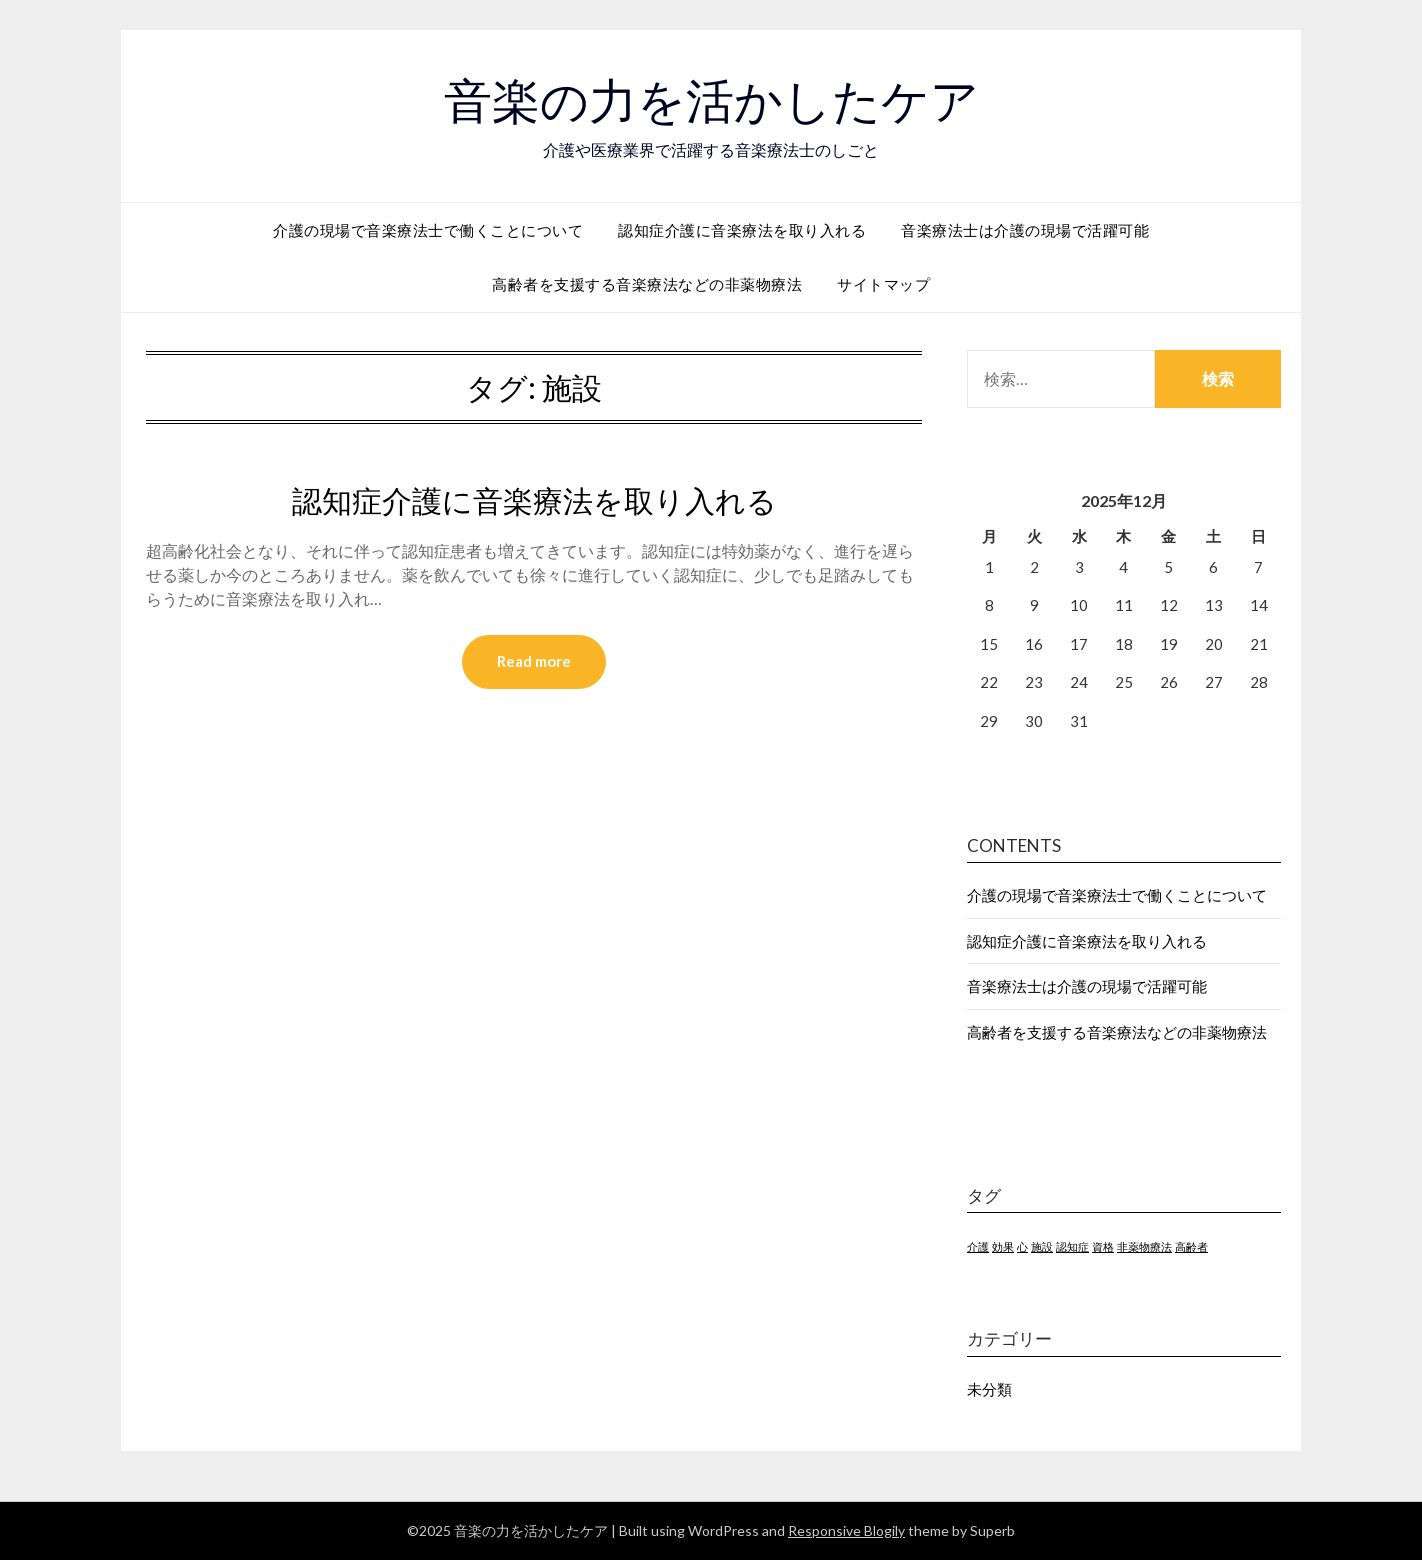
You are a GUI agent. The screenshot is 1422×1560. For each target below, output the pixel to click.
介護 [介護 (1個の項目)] (978, 1245)
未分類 (989, 1388)
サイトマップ (883, 283)
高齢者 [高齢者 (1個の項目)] (1191, 1245)
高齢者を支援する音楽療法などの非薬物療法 (647, 283)
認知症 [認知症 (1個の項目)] (1072, 1245)
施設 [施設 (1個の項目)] (1042, 1245)
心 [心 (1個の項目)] (1022, 1245)
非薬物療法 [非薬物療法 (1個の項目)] (1144, 1245)
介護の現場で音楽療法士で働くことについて (428, 229)
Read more (534, 661)
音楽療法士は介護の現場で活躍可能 (1025, 229)
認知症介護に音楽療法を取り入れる (742, 229)
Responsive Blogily (846, 1529)
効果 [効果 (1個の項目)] (1003, 1245)
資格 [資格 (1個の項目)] (1103, 1245)
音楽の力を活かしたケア (711, 101)
